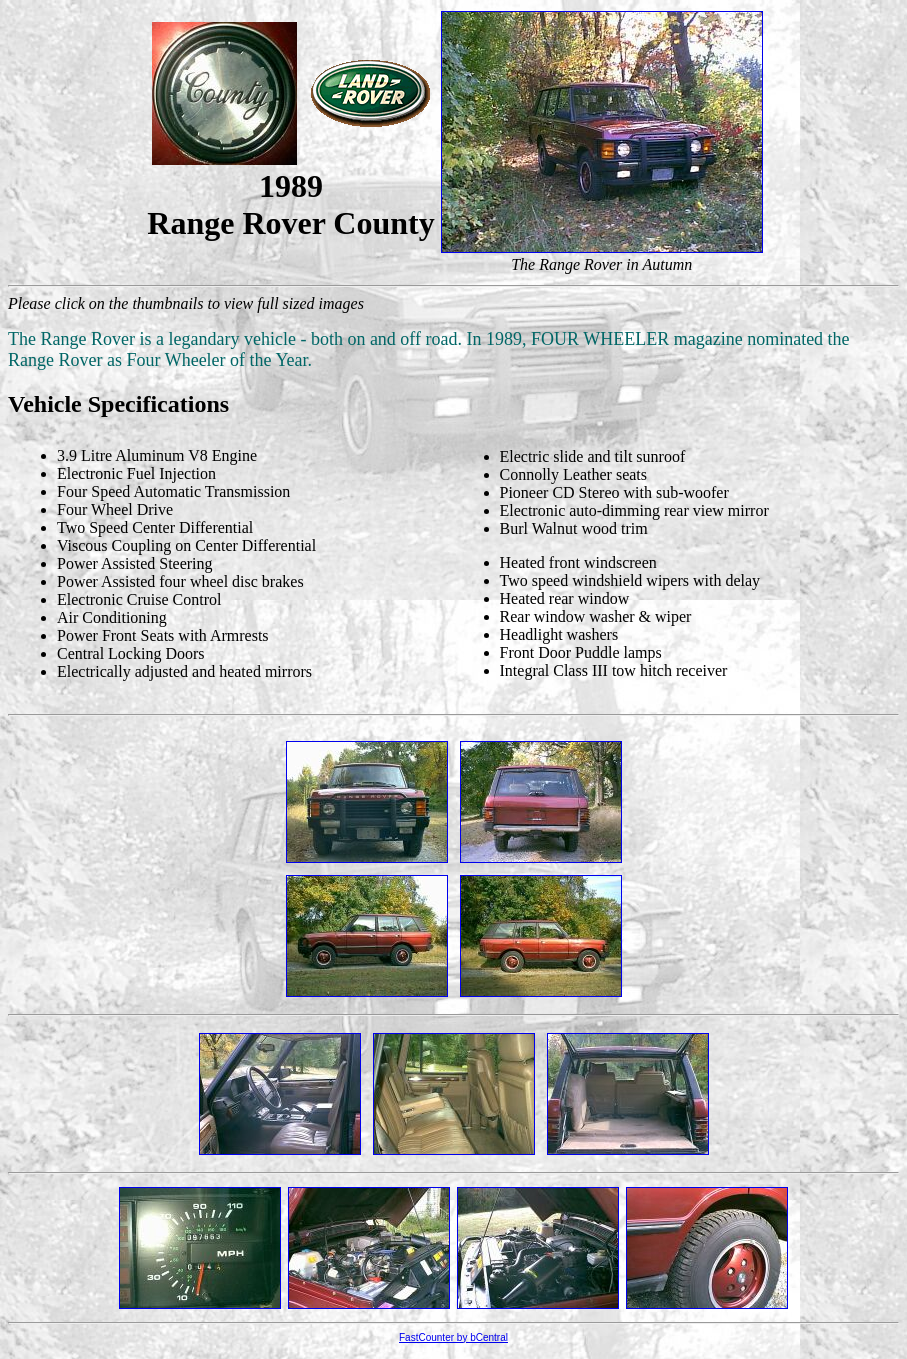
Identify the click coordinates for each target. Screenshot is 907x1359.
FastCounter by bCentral (453, 1337)
